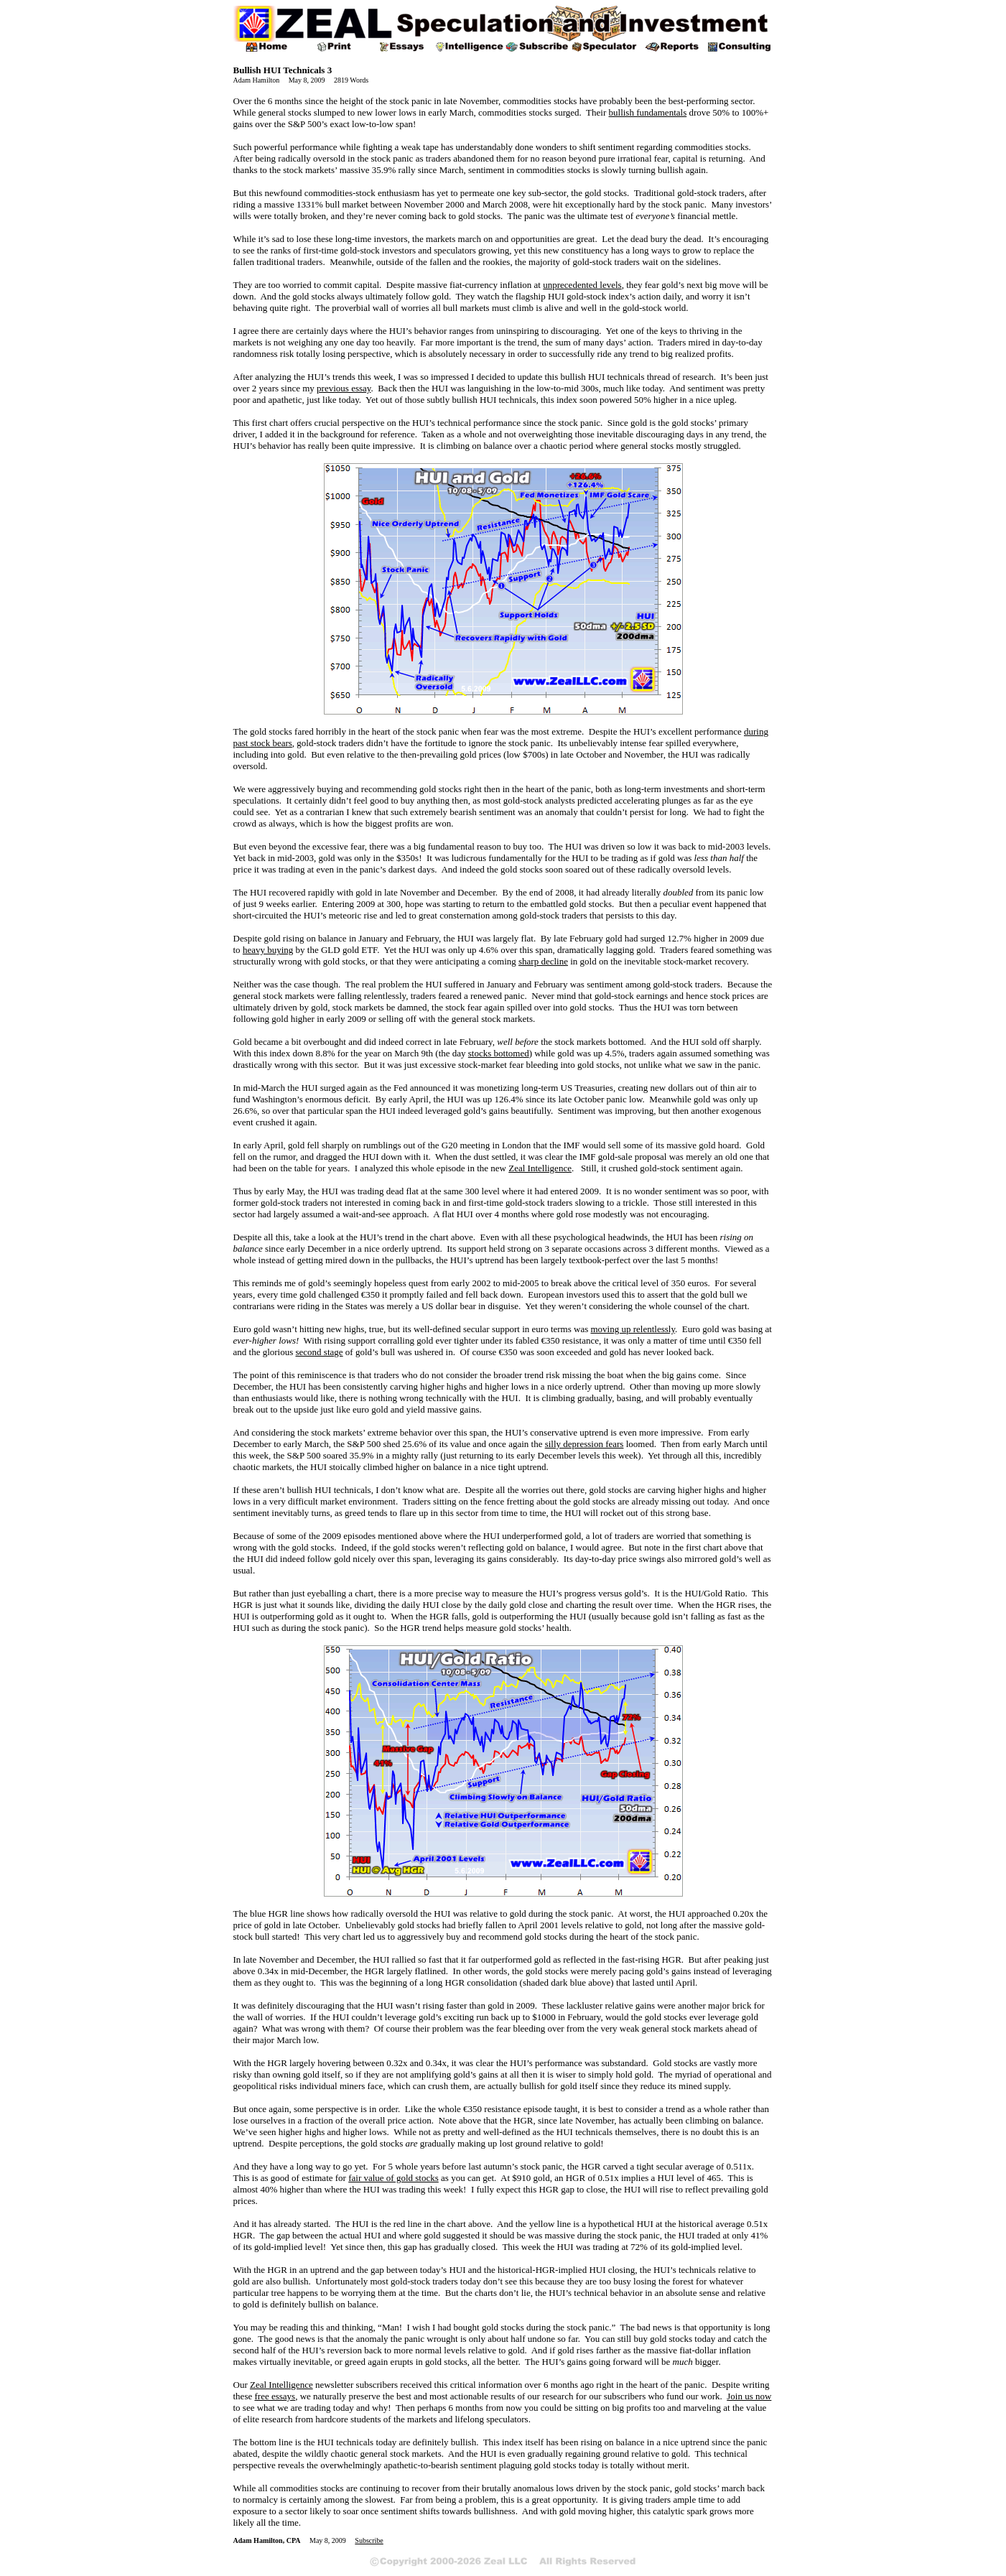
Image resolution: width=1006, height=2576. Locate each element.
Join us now (749, 2396)
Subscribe (369, 2540)
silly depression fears (584, 1443)
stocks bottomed (498, 1053)
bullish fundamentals (648, 112)
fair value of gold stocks (393, 2177)
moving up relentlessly (633, 1329)
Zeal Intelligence (540, 1168)
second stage (319, 1352)
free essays (274, 2396)
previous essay (344, 388)
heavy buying (268, 949)
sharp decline (543, 961)
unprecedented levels (582, 284)
